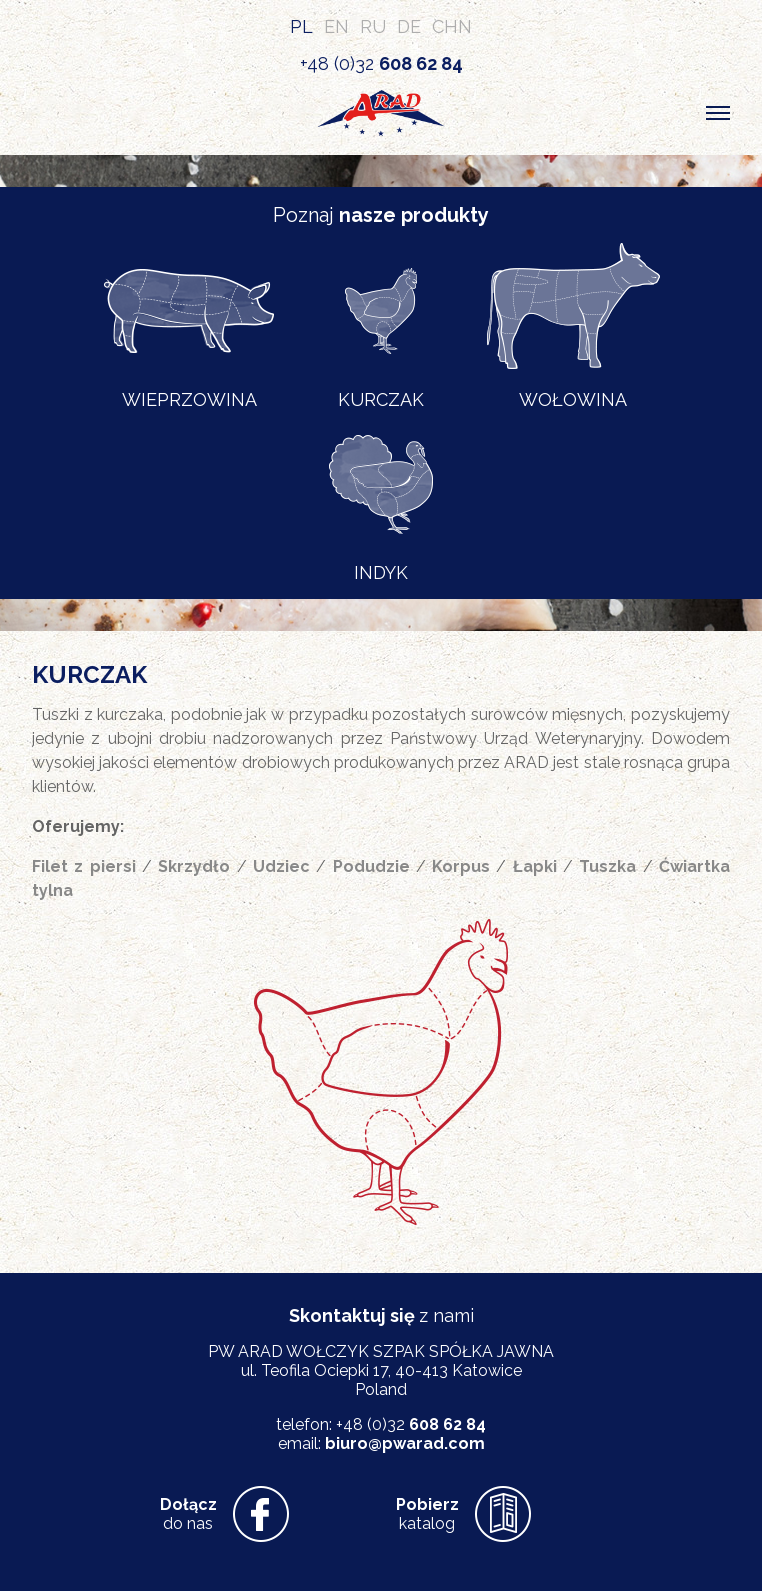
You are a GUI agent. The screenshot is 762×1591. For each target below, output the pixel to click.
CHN (452, 26)
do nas (188, 1514)
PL (301, 26)
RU (373, 26)
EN (336, 26)
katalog (427, 1514)
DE (409, 26)
